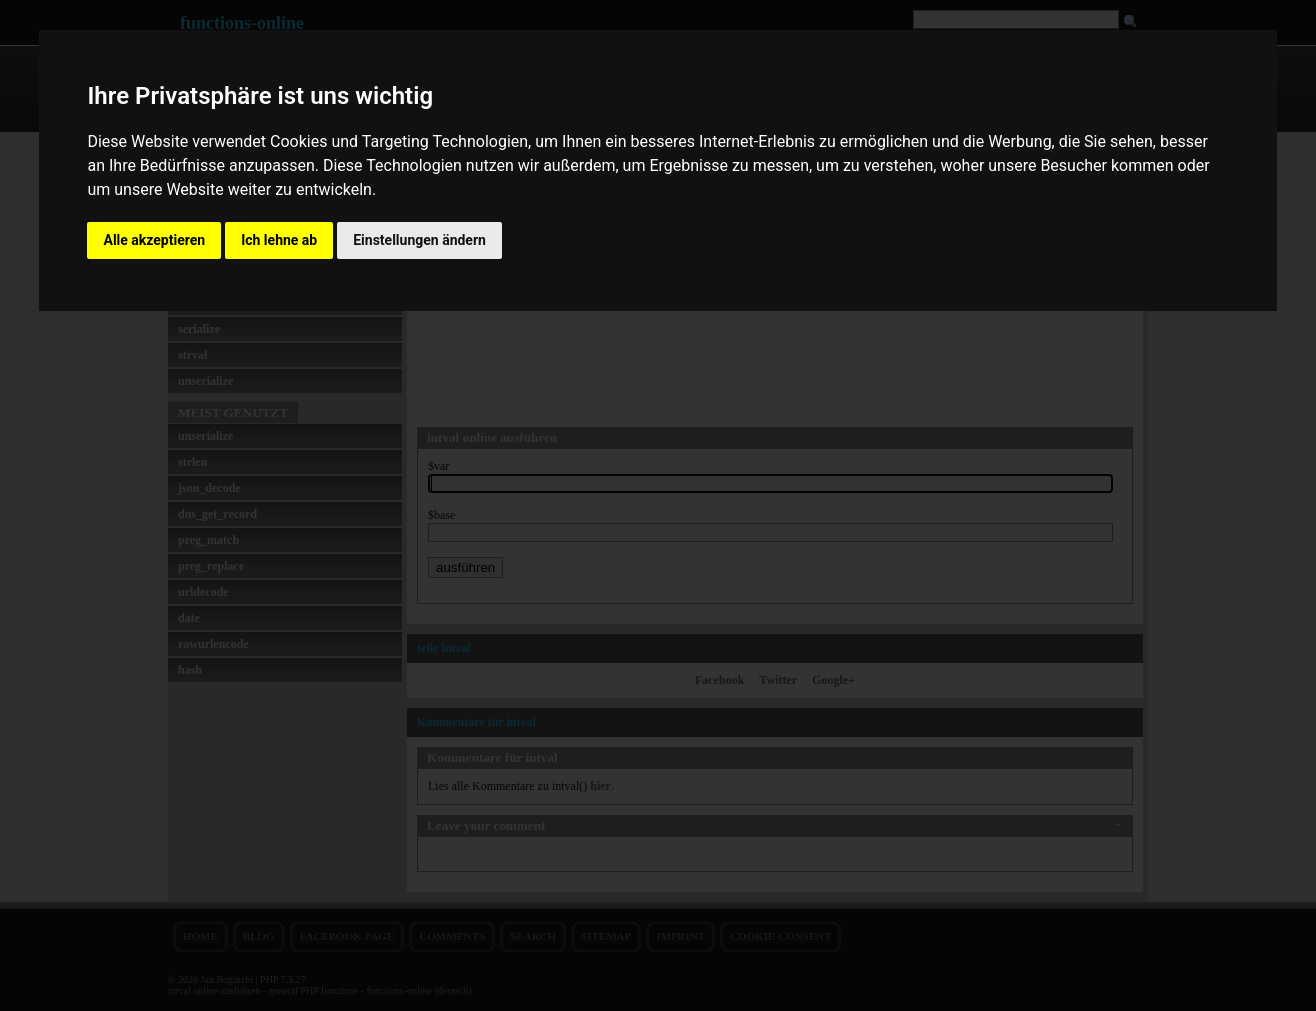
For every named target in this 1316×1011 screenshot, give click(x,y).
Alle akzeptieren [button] (154, 240)
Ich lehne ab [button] (279, 240)
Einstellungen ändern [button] (419, 240)
